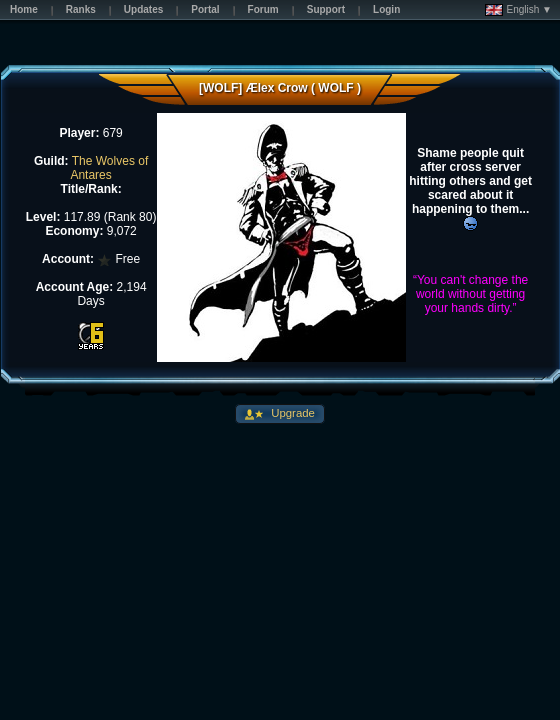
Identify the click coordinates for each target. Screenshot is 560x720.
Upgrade (291, 413)
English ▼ (518, 10)
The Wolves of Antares (109, 168)
